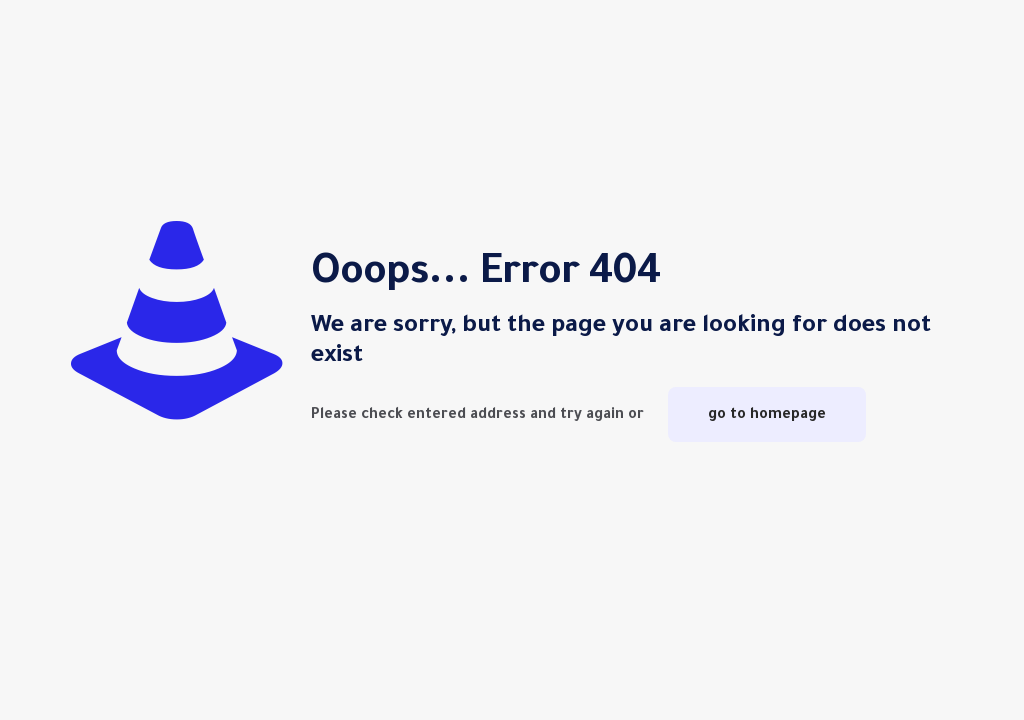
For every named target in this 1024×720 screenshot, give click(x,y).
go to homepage (767, 414)
